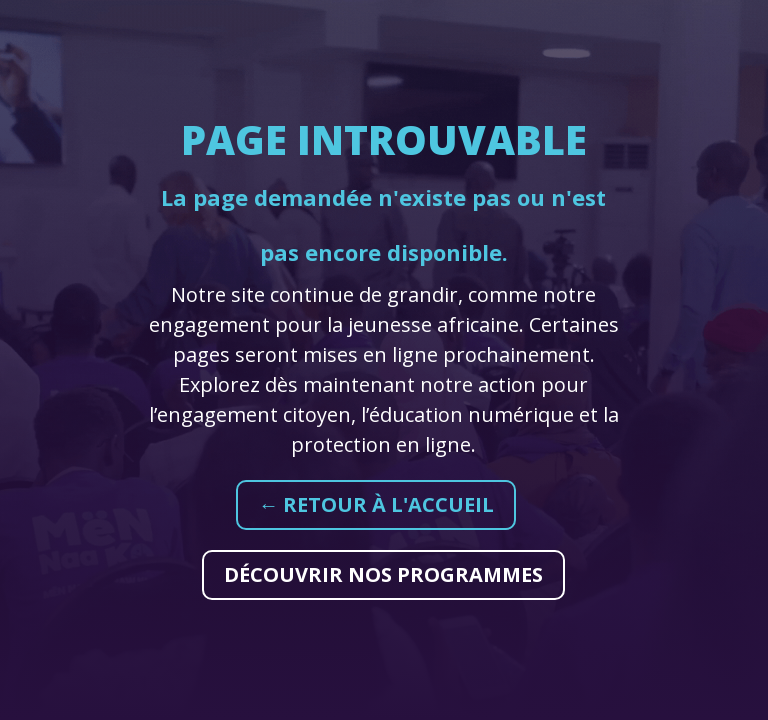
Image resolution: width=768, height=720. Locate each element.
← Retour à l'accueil (376, 504)
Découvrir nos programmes (383, 574)
